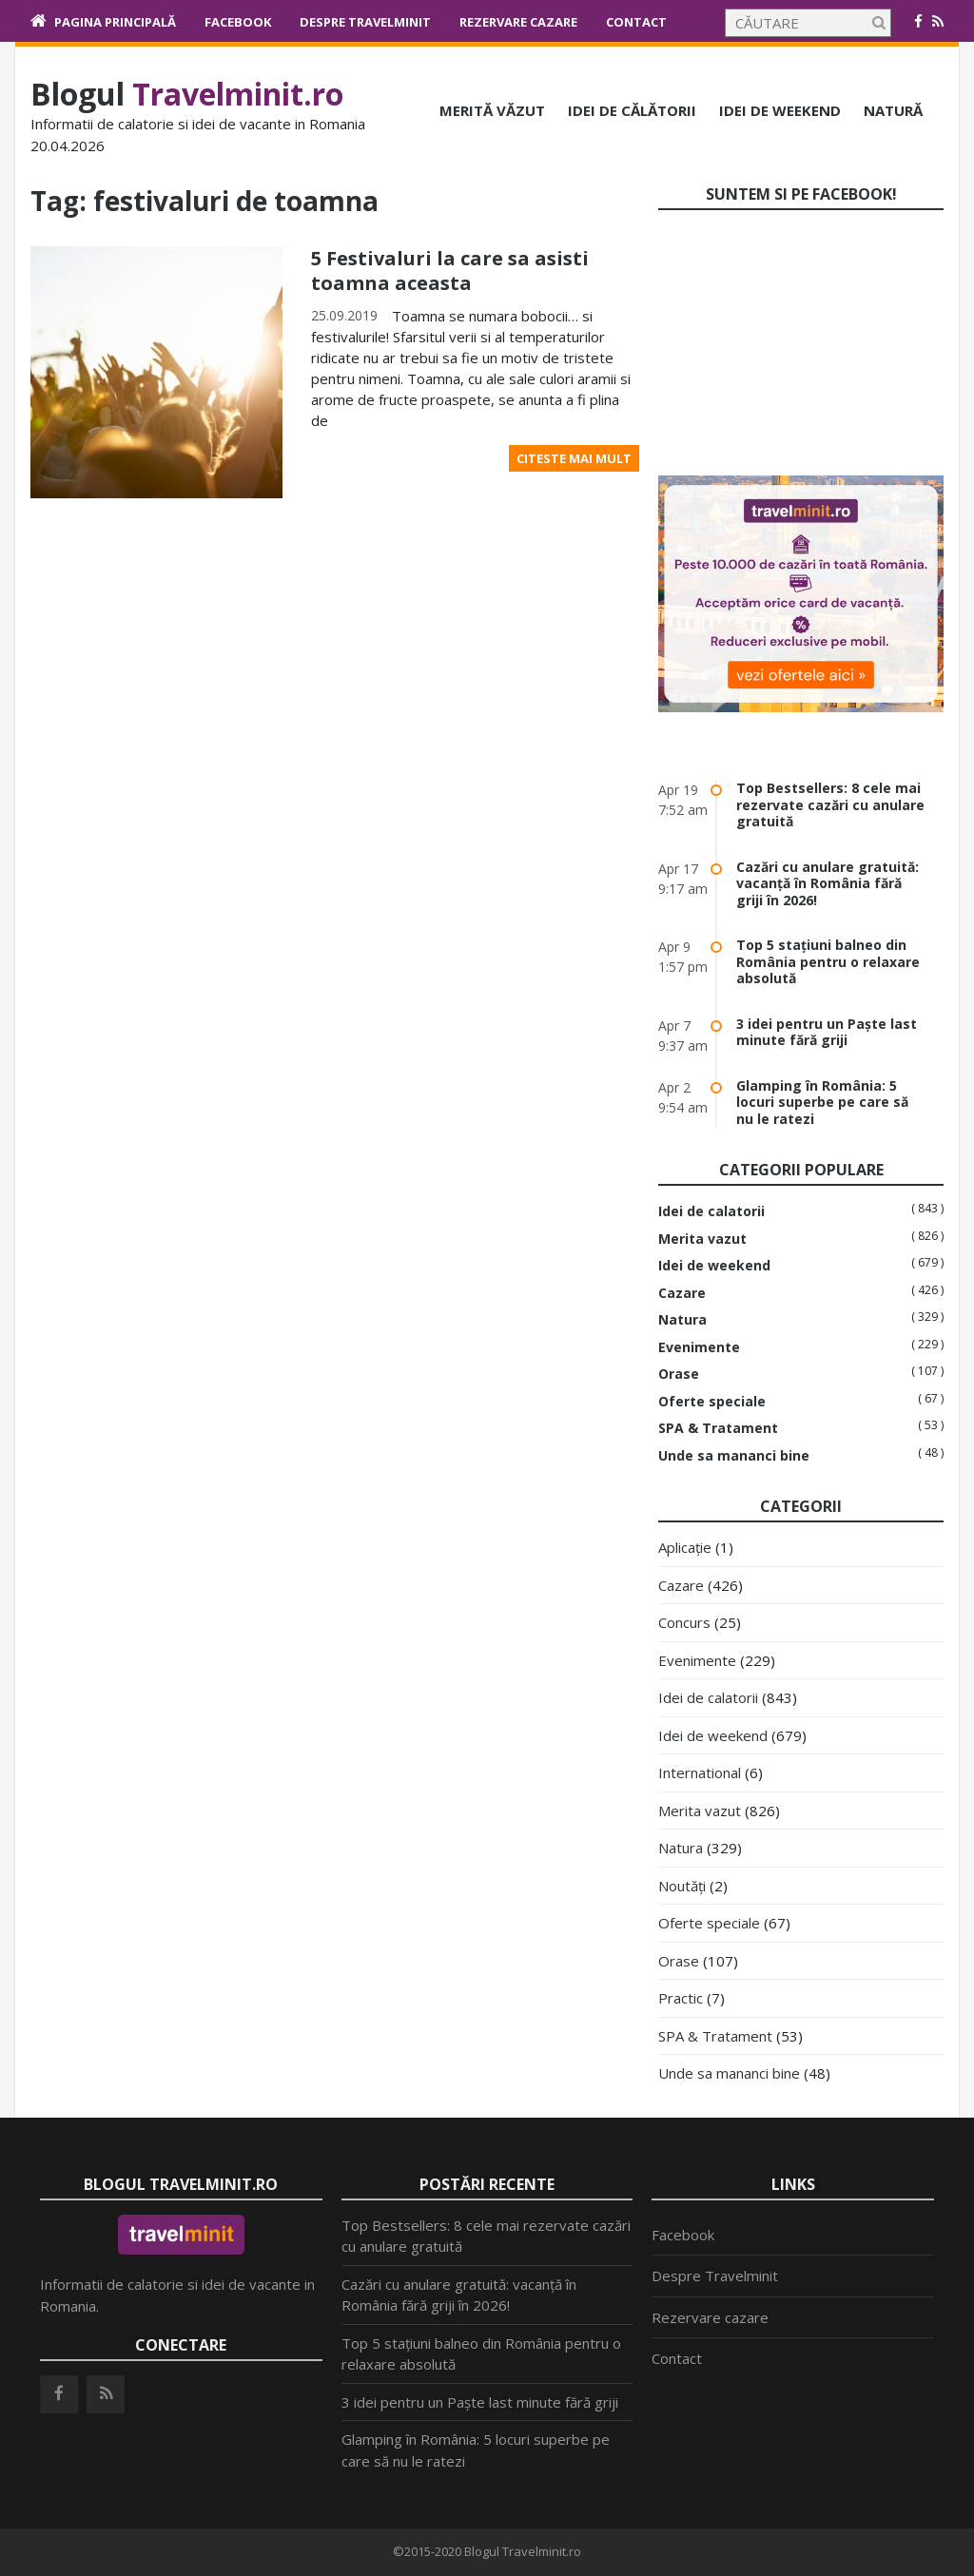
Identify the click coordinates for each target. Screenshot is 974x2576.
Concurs (684, 1622)
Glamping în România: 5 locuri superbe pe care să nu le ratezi (822, 1102)
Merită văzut (492, 110)
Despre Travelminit (365, 21)
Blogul (186, 93)
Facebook (238, 21)
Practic (680, 1997)
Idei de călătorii (632, 110)
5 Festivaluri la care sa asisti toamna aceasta (450, 270)
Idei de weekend (780, 110)
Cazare (682, 1293)
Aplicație (684, 1547)
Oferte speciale (712, 1401)
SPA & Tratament (718, 1428)
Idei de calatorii (711, 1211)
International (699, 1772)
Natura (682, 1319)
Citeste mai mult (574, 458)
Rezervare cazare (518, 21)
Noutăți (682, 1885)
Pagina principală (115, 21)
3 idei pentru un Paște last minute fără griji (826, 1032)
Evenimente (699, 1347)
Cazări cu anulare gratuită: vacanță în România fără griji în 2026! (827, 883)
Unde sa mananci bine (733, 1455)
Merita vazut (702, 1239)
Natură (893, 110)
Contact (636, 21)
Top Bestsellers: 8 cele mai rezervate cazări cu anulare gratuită (830, 804)
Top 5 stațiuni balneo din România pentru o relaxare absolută (828, 961)
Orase (678, 1374)
